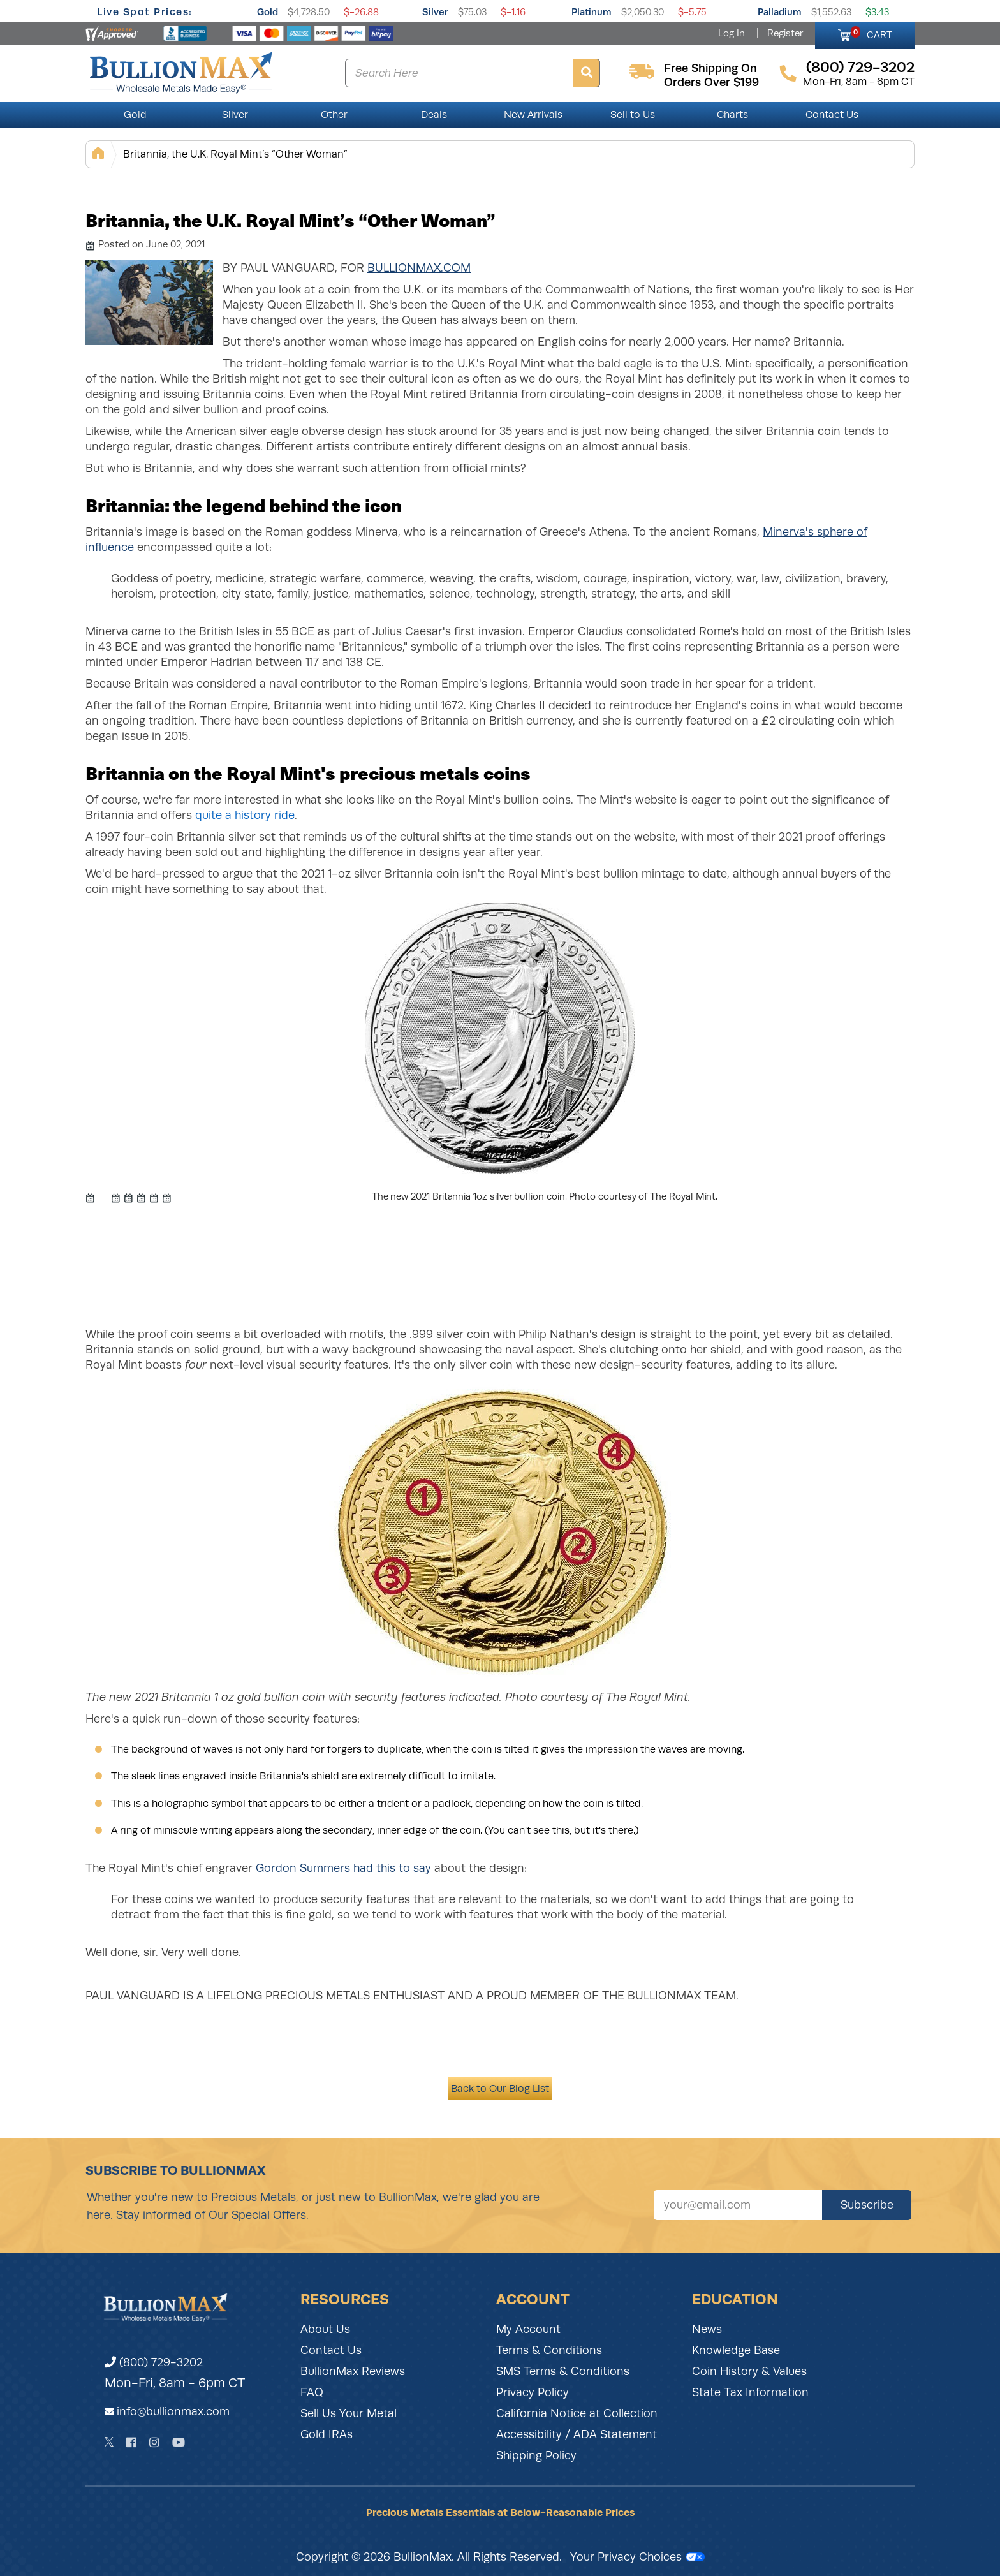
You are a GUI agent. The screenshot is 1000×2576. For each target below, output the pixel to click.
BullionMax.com (419, 267)
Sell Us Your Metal (348, 2413)
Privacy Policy (532, 2392)
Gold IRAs (326, 2434)
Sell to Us (632, 115)
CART (871, 33)
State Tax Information (750, 2392)
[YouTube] (178, 2442)
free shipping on (710, 68)
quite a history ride (245, 815)
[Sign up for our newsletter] (738, 2205)
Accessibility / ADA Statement (576, 2434)
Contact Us (831, 115)
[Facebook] (131, 2442)
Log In (731, 33)
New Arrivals (533, 115)
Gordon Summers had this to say (343, 1868)
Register (785, 33)
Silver (435, 11)
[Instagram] (154, 2442)
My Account (528, 2329)
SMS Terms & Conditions (562, 2371)
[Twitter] (109, 2442)
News (707, 2329)
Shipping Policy (536, 2455)
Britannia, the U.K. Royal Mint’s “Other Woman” (235, 154)
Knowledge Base (736, 2350)
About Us (325, 2329)
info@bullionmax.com (173, 2411)
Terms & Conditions (549, 2350)
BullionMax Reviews (352, 2371)
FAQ (311, 2392)
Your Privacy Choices (637, 2556)
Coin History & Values (749, 2371)
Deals (434, 115)
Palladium (780, 11)
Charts (732, 115)
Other (334, 115)
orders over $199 (711, 82)
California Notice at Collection (577, 2413)
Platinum (591, 11)
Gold (267, 11)
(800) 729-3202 (154, 2362)
